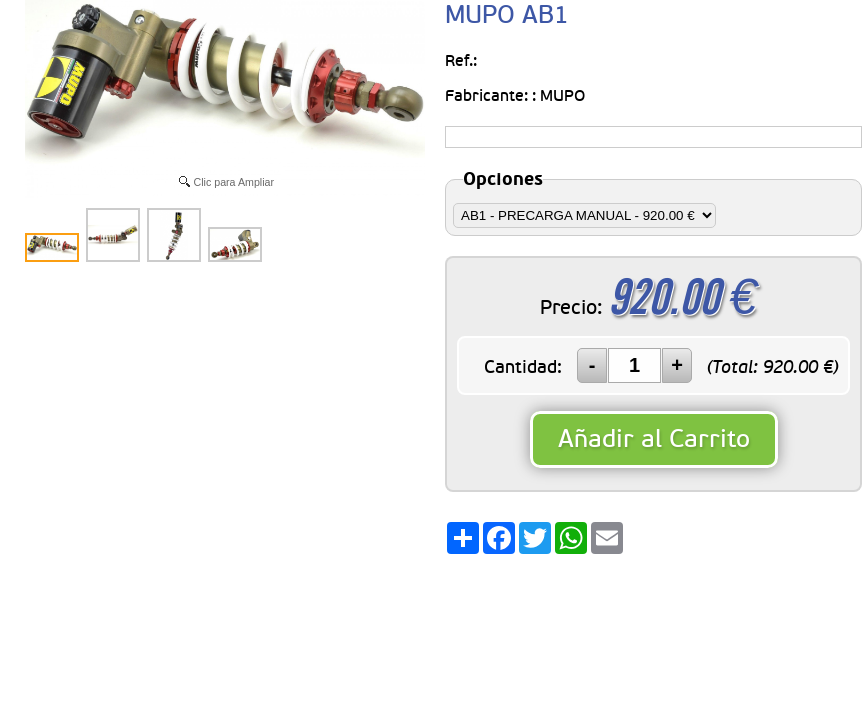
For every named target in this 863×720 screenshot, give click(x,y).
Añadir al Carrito (654, 439)
